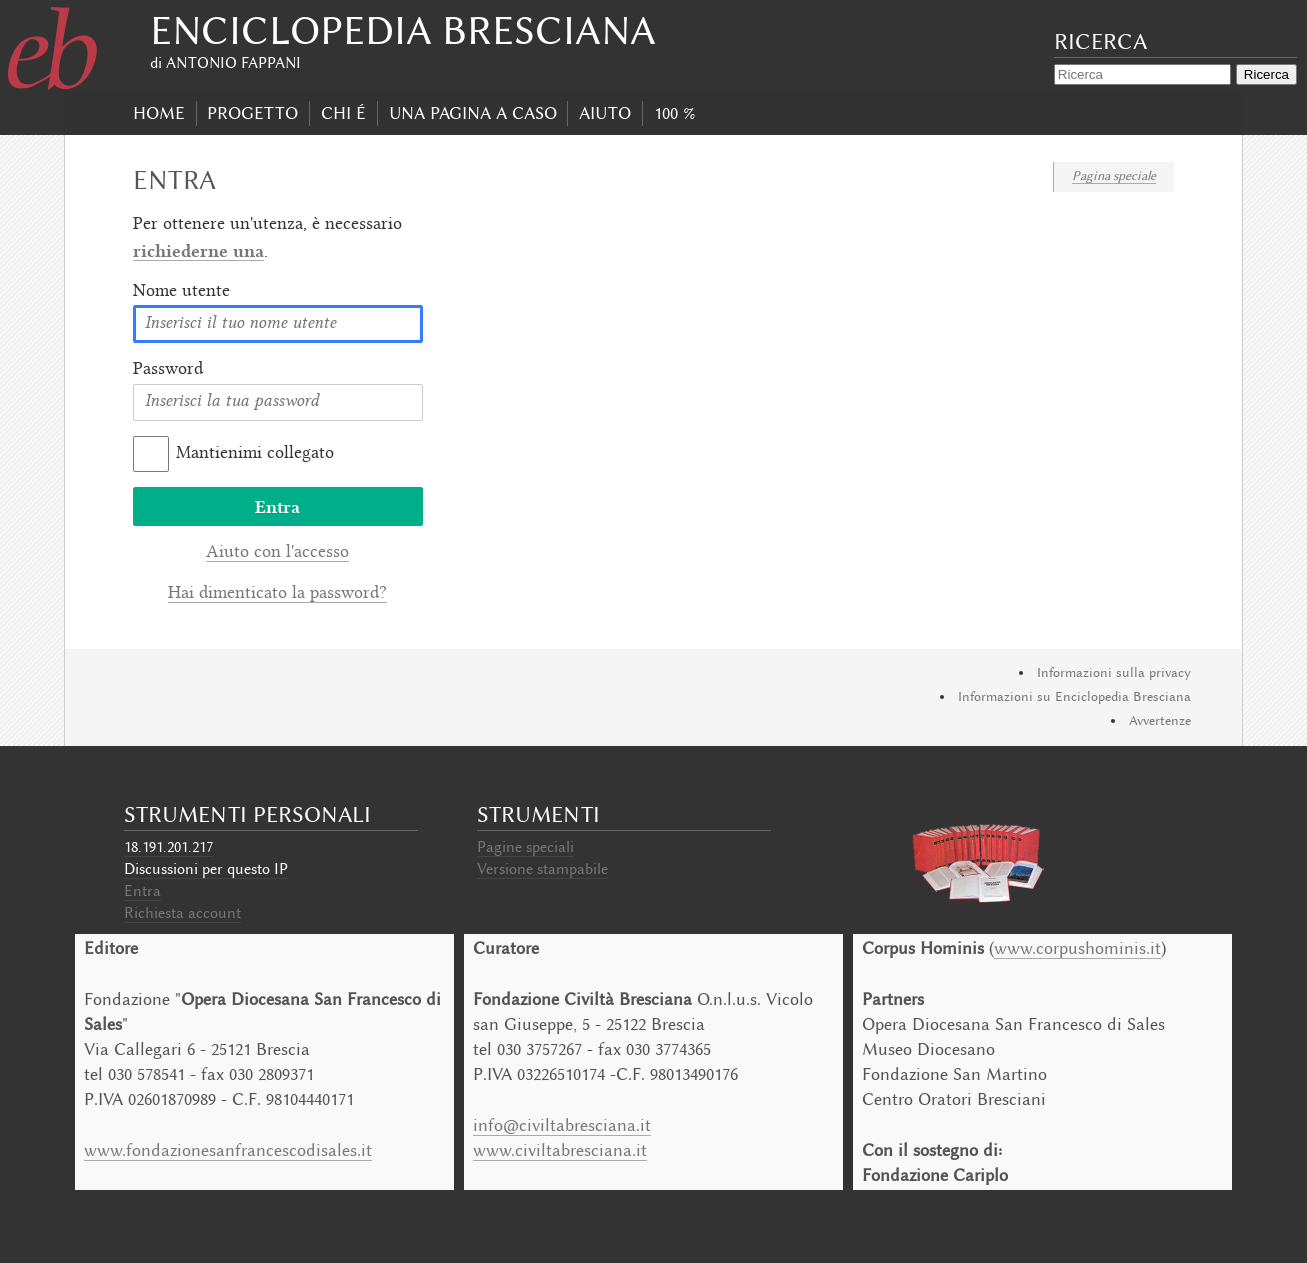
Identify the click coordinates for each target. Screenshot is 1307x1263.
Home (159, 113)
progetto (252, 113)
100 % (674, 113)
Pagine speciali (525, 847)
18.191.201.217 (168, 847)
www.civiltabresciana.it (560, 1150)
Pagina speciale (1114, 175)
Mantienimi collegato (255, 454)
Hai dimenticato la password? (277, 594)
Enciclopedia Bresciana (403, 30)
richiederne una (198, 250)
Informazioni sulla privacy (1114, 672)
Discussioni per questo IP (206, 869)
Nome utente (181, 292)
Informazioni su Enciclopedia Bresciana (1074, 696)
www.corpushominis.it (1077, 948)
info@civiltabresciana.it (562, 1125)
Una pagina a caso (473, 113)
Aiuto (605, 113)
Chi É (343, 113)
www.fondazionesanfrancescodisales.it (228, 1150)
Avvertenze (1160, 720)
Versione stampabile (542, 869)
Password (168, 370)
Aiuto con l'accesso (277, 553)
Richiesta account (182, 913)
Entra (142, 891)
